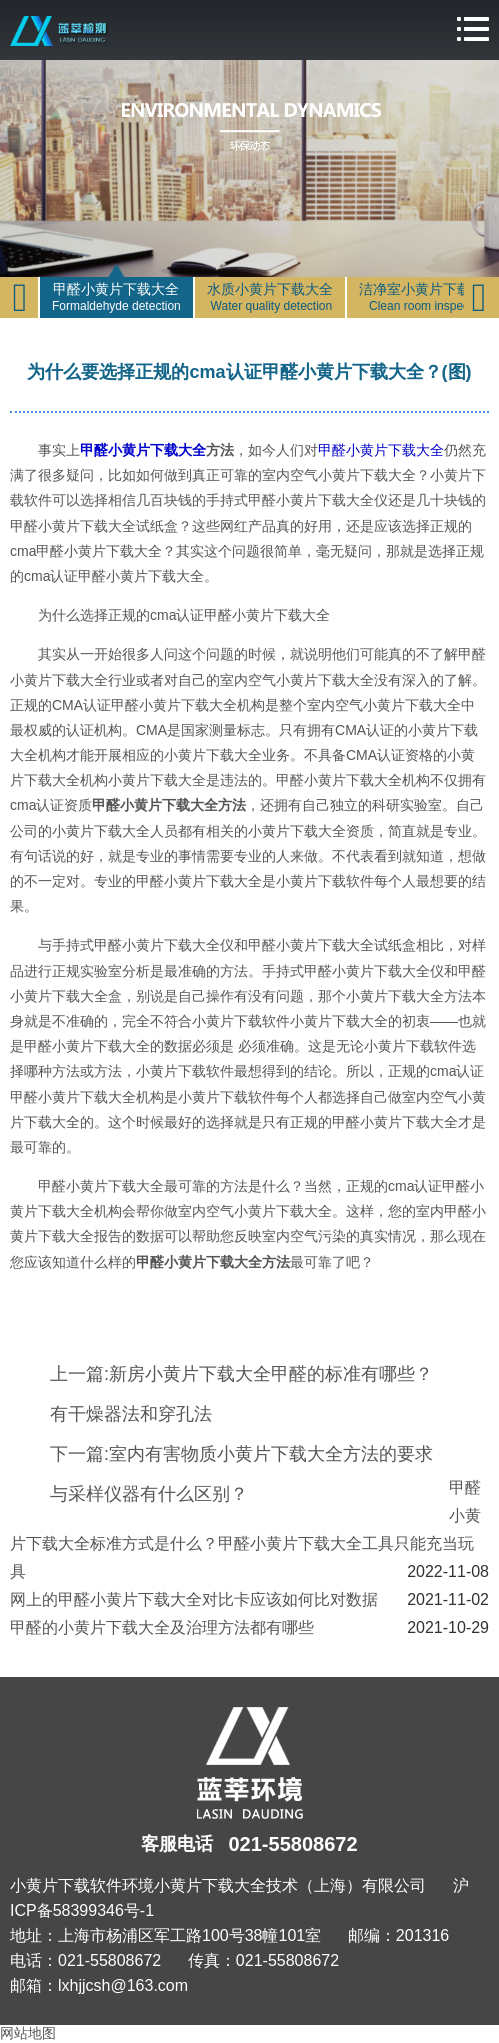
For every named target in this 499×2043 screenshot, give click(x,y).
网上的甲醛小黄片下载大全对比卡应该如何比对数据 (194, 1599)
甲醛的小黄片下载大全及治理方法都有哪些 (162, 1627)
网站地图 (28, 2033)
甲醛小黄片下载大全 (143, 450)
